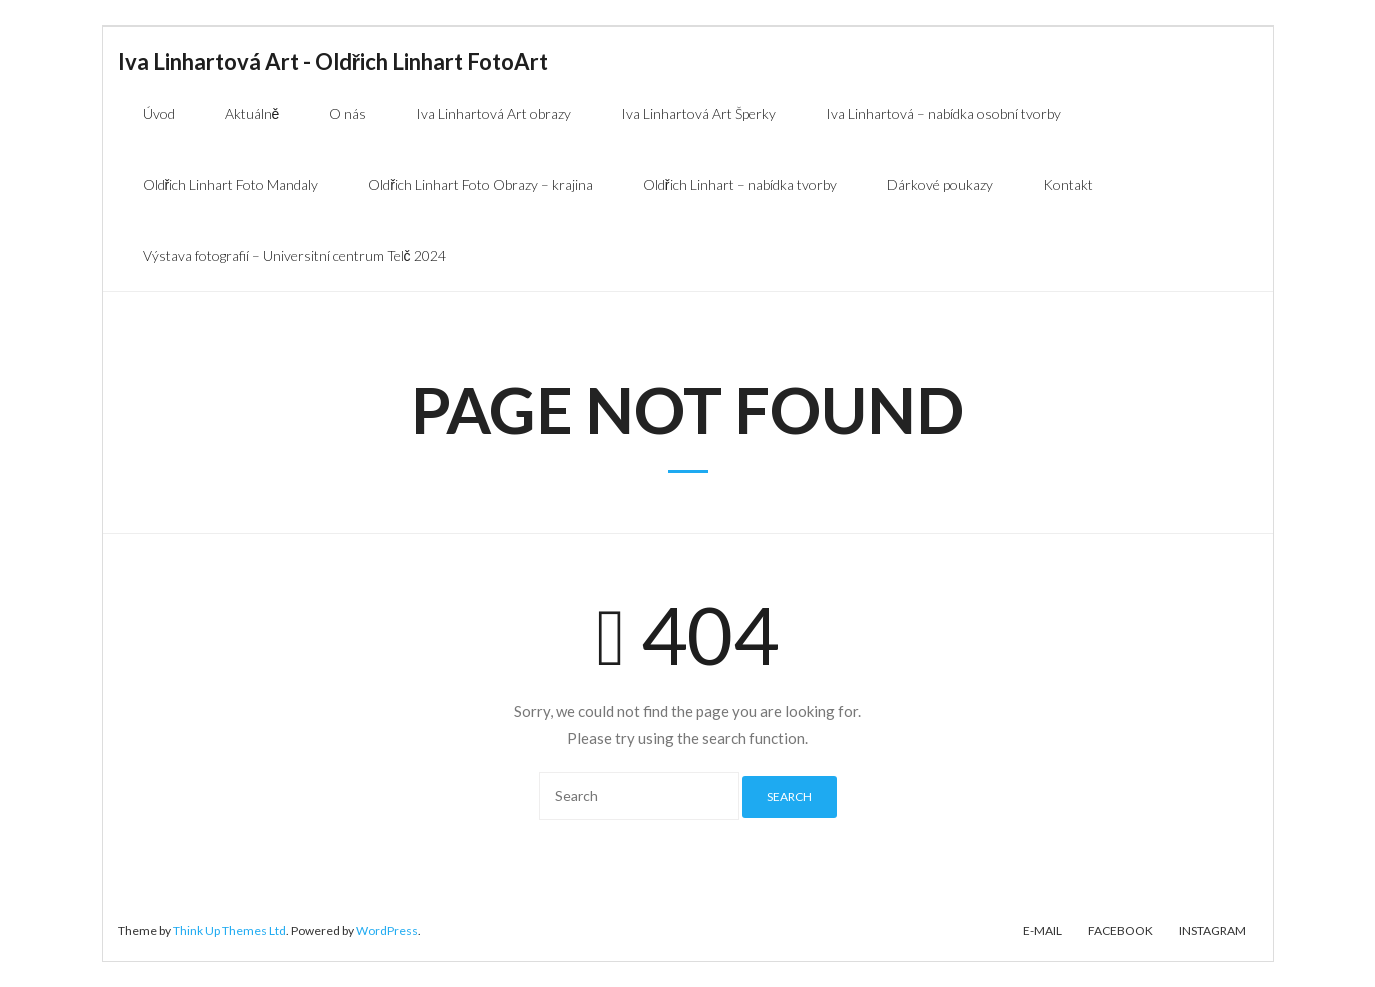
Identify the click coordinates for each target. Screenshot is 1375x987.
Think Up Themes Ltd (229, 930)
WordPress (387, 930)
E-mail (1042, 930)
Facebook (1120, 930)
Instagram (1212, 930)
